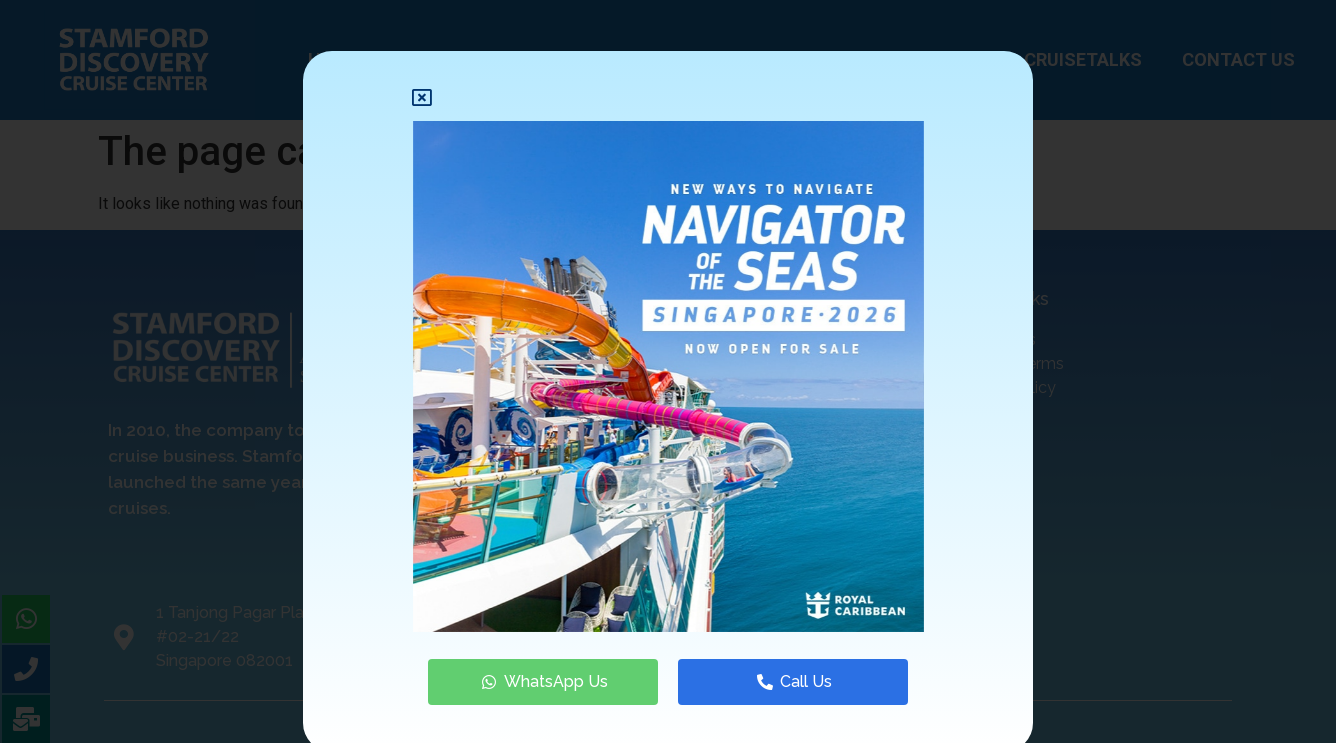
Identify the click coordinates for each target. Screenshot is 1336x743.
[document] (668, 371)
